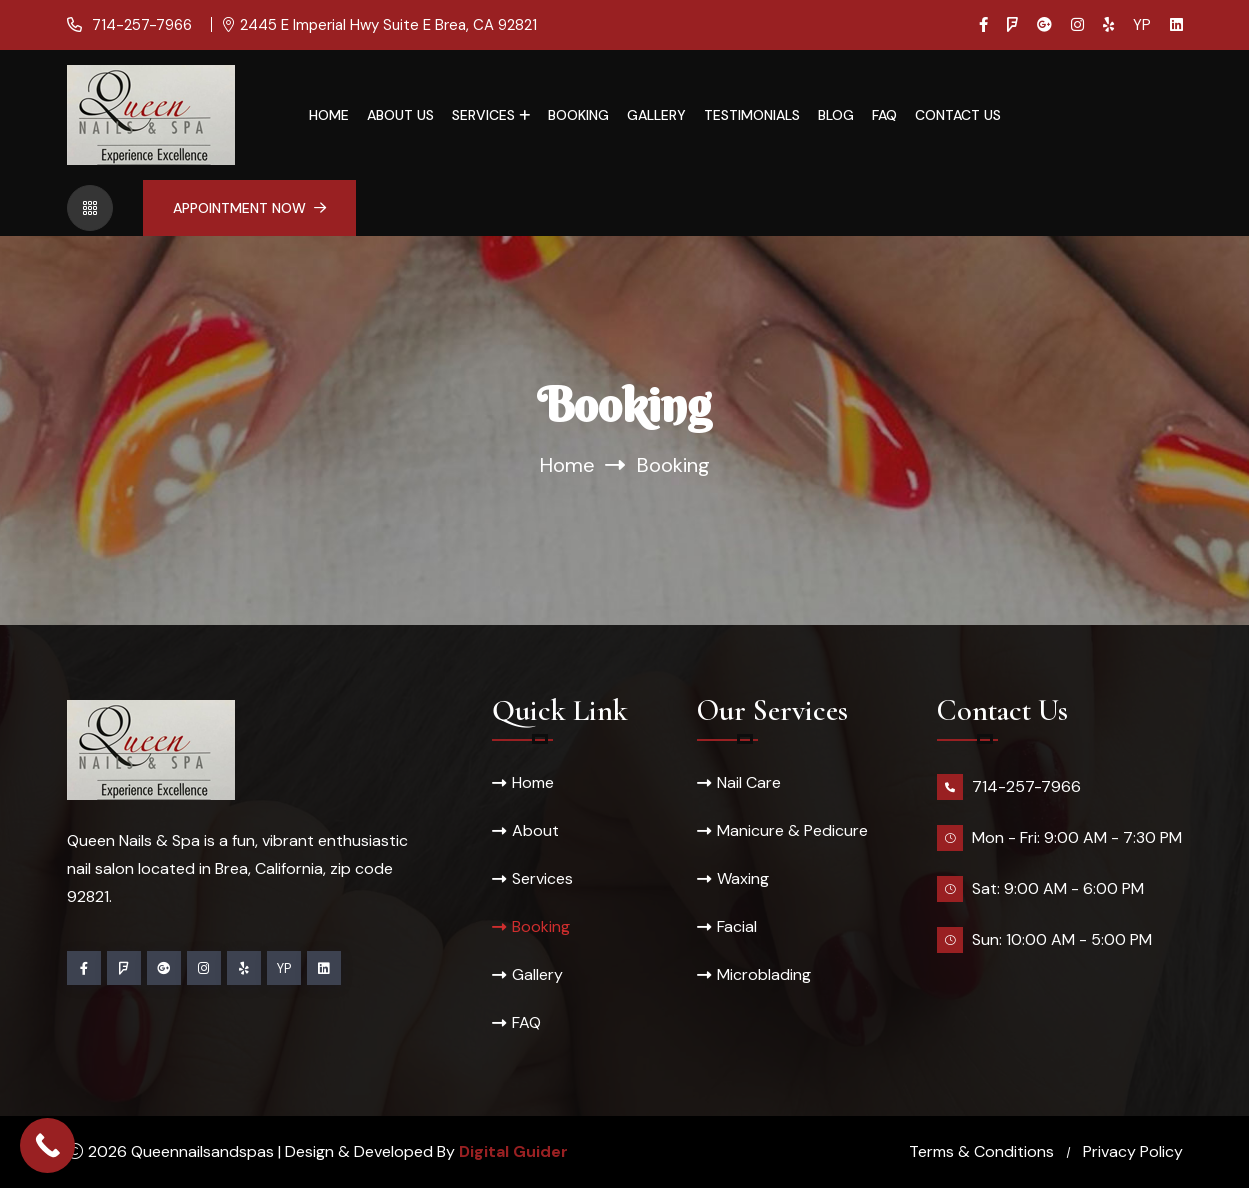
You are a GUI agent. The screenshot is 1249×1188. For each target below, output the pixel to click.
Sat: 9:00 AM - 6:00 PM (1058, 888)
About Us (400, 115)
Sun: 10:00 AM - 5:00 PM (1062, 939)
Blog (836, 115)
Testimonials (752, 115)
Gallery (656, 115)
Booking (578, 115)
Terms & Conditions (981, 1151)
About (535, 830)
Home (329, 115)
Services (483, 115)
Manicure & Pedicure (792, 830)
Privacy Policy (1133, 1151)
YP (1142, 25)
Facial (737, 926)
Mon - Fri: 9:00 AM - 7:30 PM (1077, 837)
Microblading (764, 974)
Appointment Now (249, 208)
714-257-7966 (140, 25)
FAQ (884, 115)
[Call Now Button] (47, 1145)
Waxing (743, 878)
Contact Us (958, 115)
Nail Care (749, 782)
